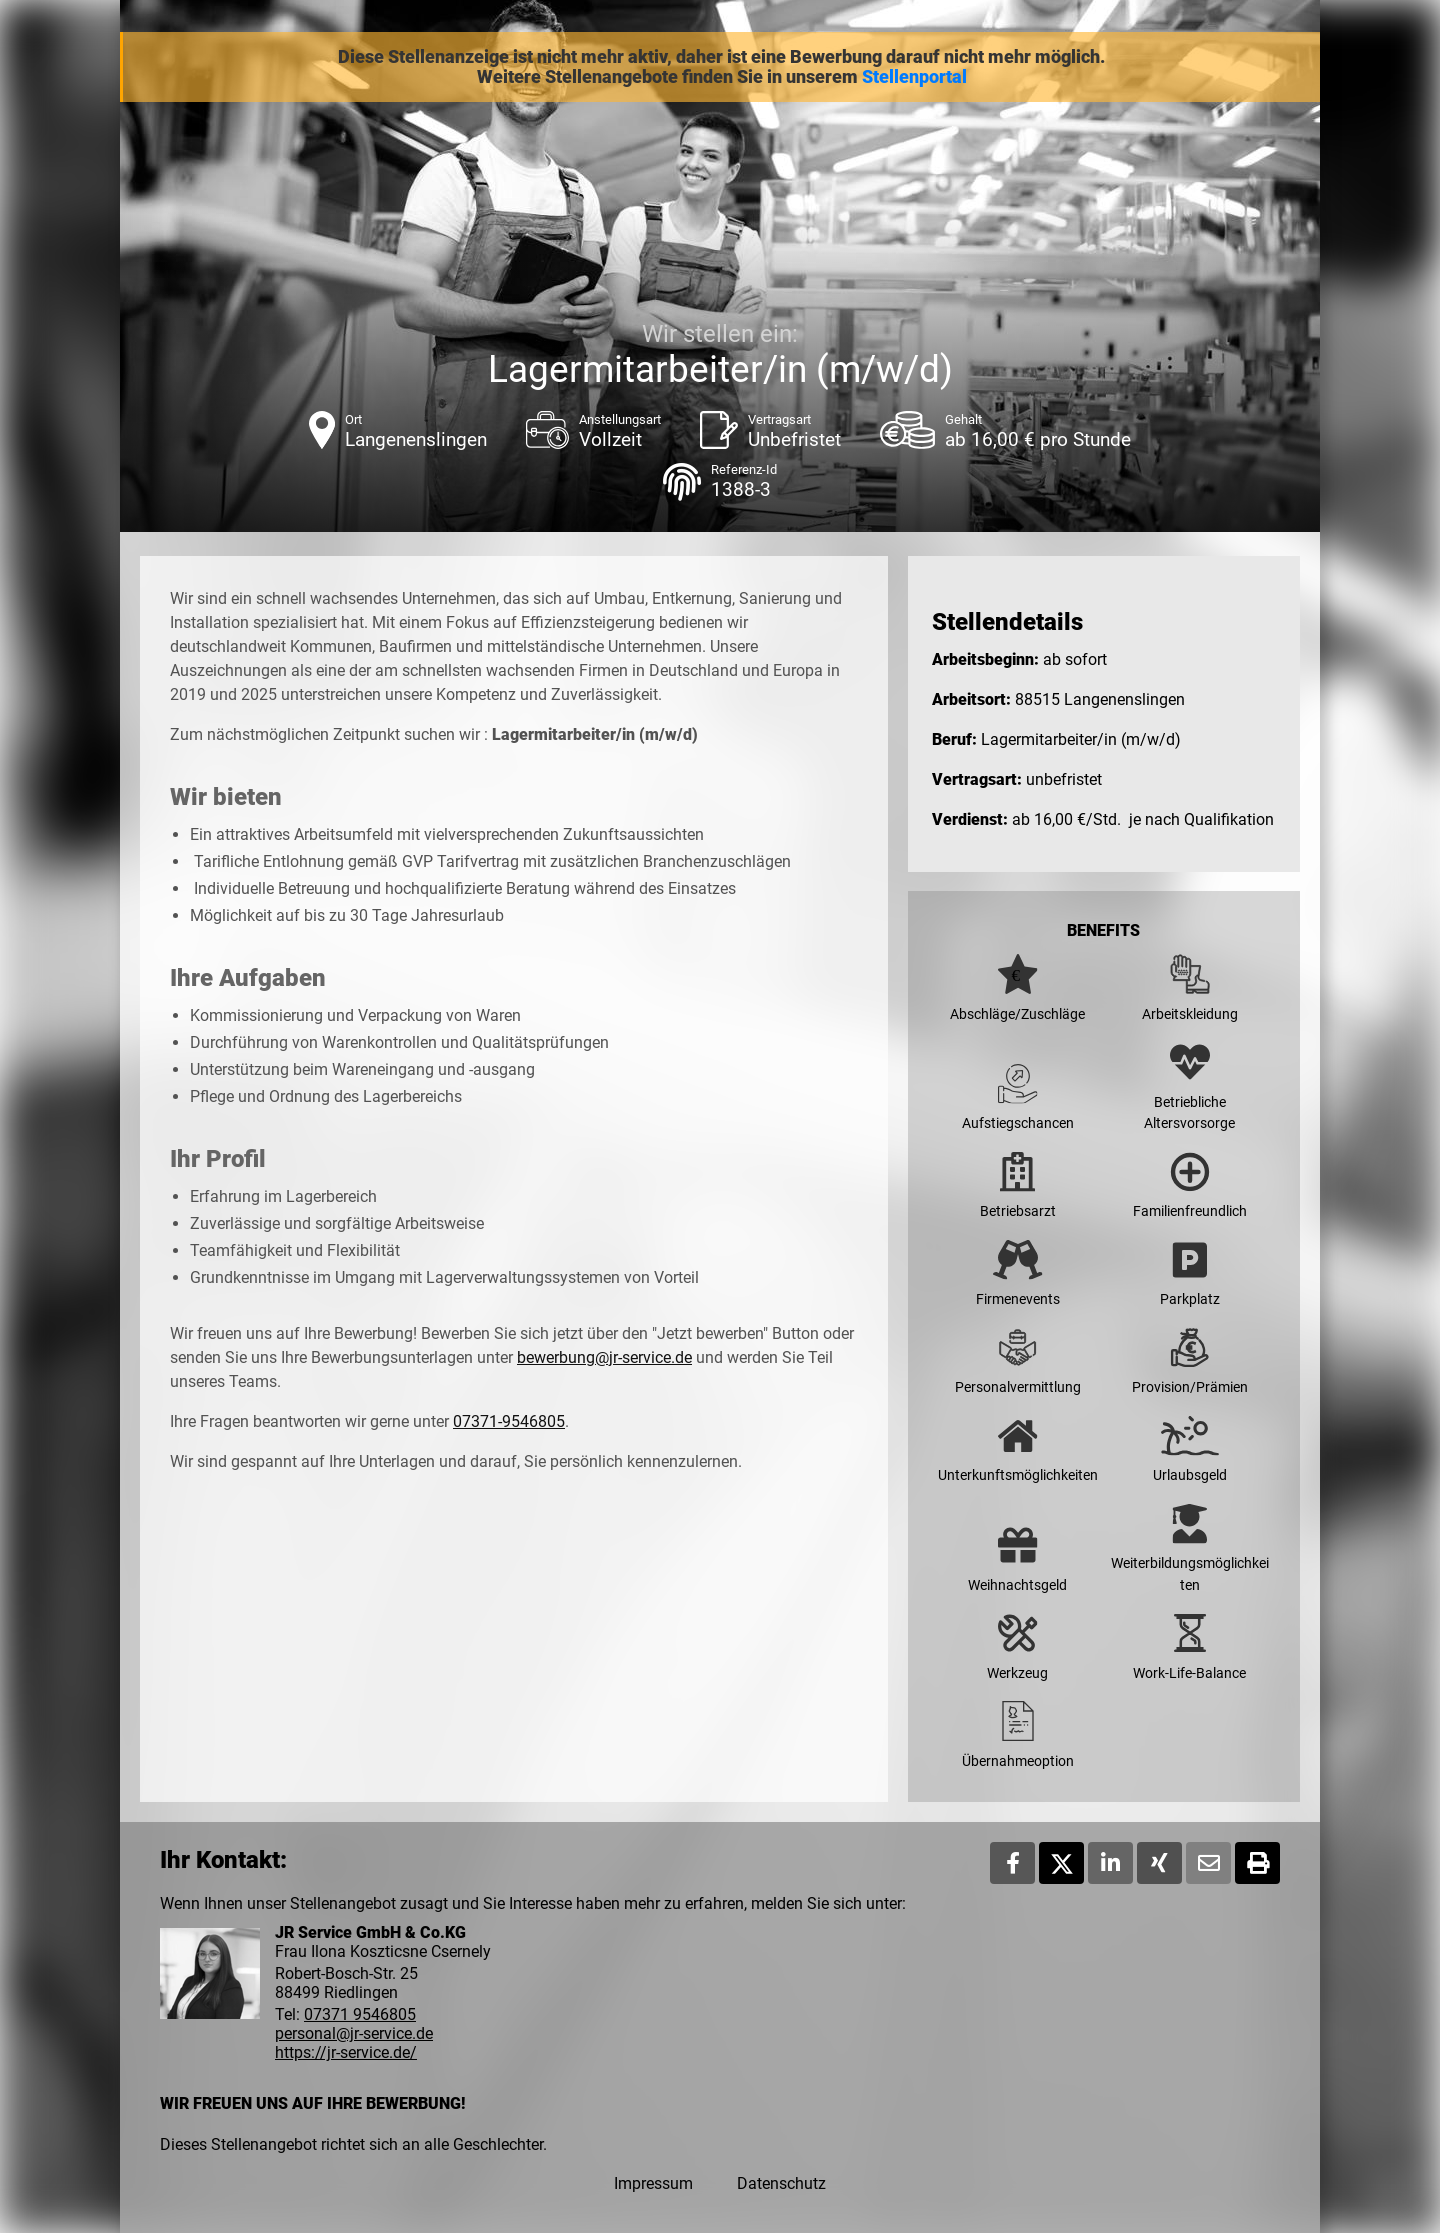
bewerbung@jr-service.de (604, 1357)
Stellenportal (914, 77)
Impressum (653, 2183)
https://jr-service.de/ (346, 2052)
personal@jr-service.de (354, 2033)
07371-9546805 (509, 1421)
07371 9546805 (360, 2014)
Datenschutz (781, 2183)
